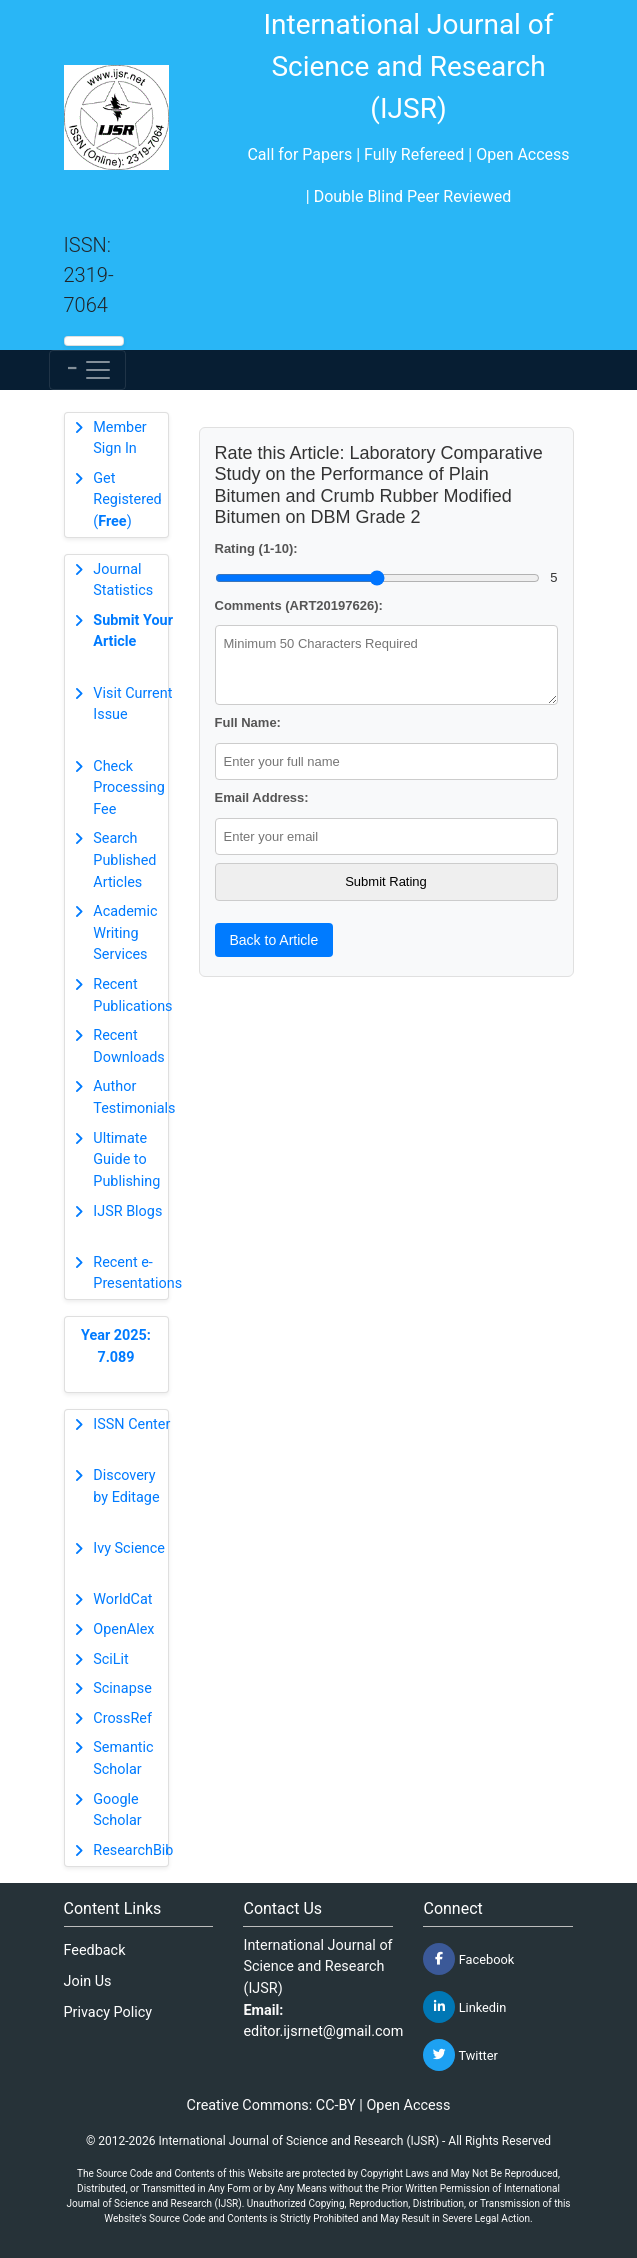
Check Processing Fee (129, 788)
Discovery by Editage (126, 1486)
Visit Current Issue (132, 704)
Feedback (95, 1950)
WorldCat (122, 1599)
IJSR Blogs (127, 1211)
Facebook (468, 1959)
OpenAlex (123, 1629)
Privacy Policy (108, 2012)
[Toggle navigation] (87, 370)
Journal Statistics (123, 580)
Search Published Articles (124, 860)
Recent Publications (132, 995)
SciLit (111, 1659)
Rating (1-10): (256, 548)
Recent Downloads (129, 1046)
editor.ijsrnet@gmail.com (323, 2031)
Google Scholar (117, 1810)
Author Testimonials (134, 1097)
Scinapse (122, 1688)
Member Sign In (119, 438)
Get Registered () (127, 500)
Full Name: (248, 722)
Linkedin (464, 2007)
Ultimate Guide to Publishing (126, 1160)
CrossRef (122, 1718)
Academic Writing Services (125, 933)
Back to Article (274, 940)
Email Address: (262, 797)
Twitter (460, 2055)
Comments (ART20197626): (299, 605)
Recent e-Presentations (137, 1273)
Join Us (88, 1981)
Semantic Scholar (123, 1758)
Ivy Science (129, 1548)
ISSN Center (131, 1424)
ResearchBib (133, 1850)
